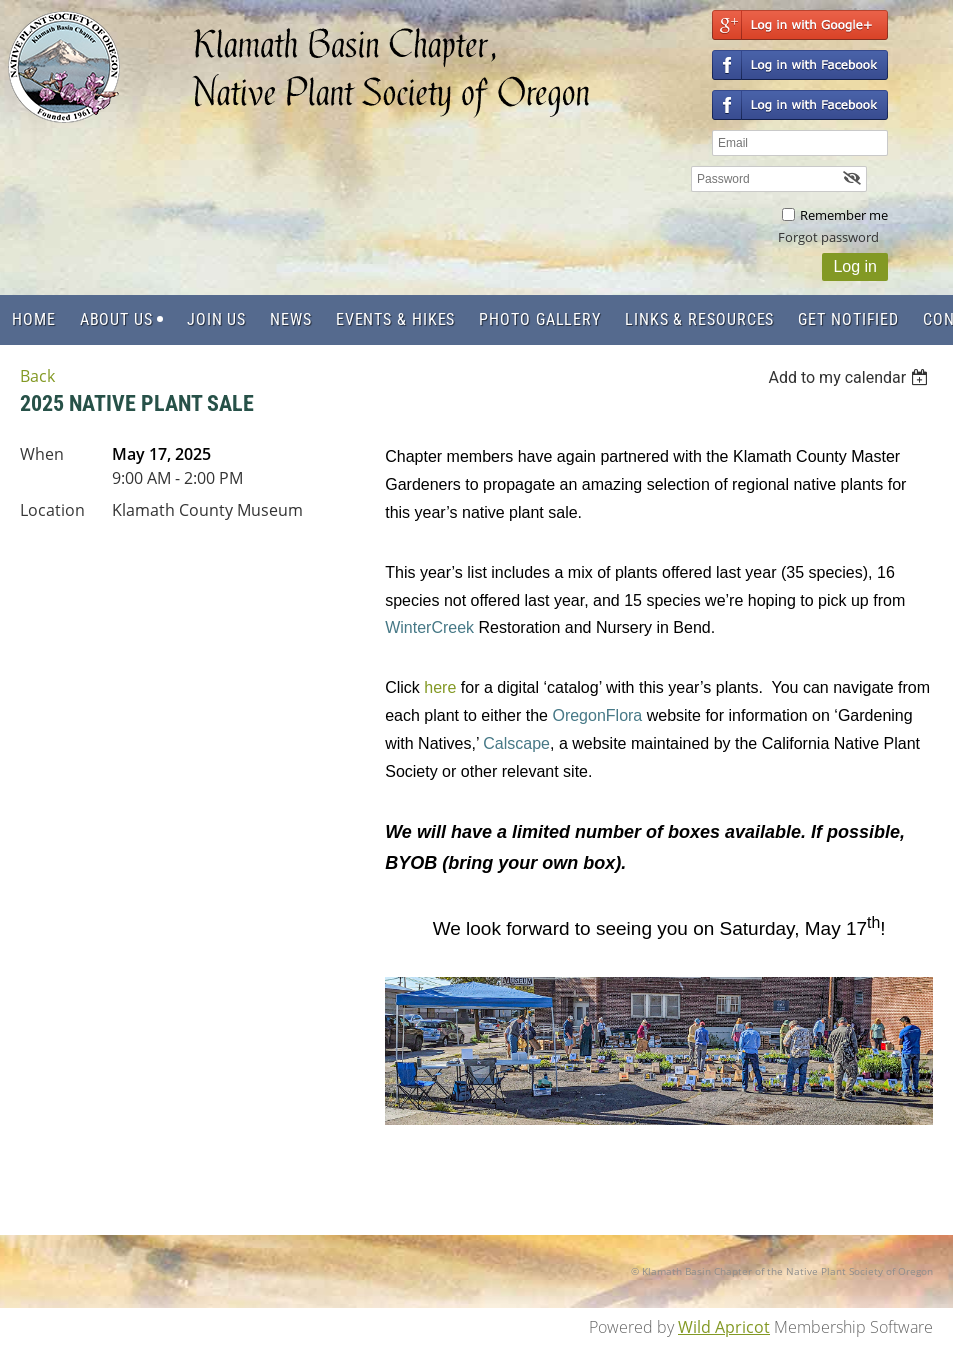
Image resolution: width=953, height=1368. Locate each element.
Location (52, 510)
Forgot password (828, 237)
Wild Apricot (724, 1327)
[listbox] (850, 377)
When (42, 454)
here (440, 687)
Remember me (844, 215)
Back (37, 376)
